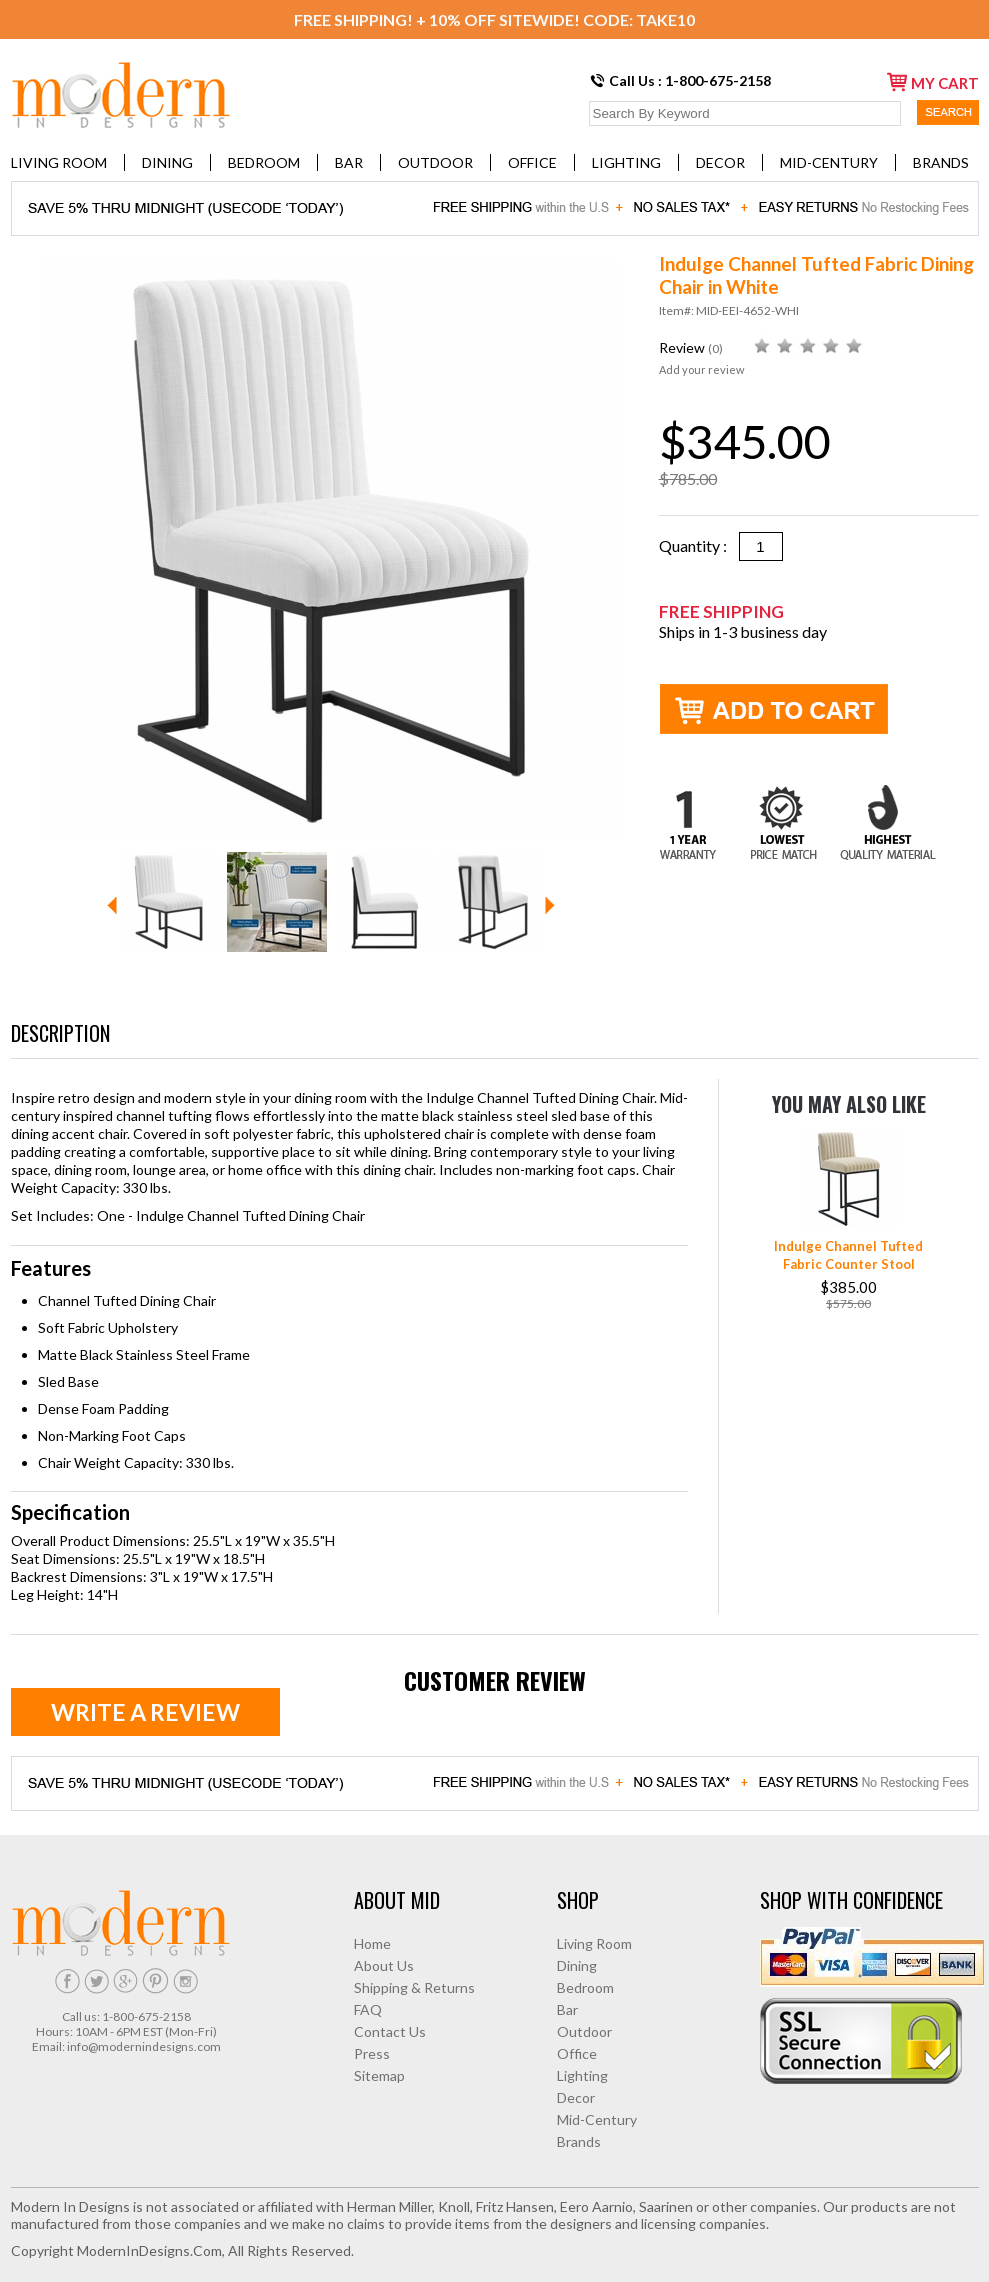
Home (372, 1943)
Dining (167, 162)
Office (532, 162)
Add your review (701, 369)
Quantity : (699, 545)
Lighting (626, 162)
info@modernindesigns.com (144, 2046)
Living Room (59, 162)
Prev (112, 905)
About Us (384, 1965)
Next (550, 905)
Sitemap (379, 2075)
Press (372, 2053)
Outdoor (435, 162)
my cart (933, 82)
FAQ (368, 2009)
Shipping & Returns (414, 1987)
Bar (349, 162)
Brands (941, 162)
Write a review (145, 1712)
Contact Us (390, 2031)
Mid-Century (829, 162)
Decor (720, 162)
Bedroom (264, 162)
